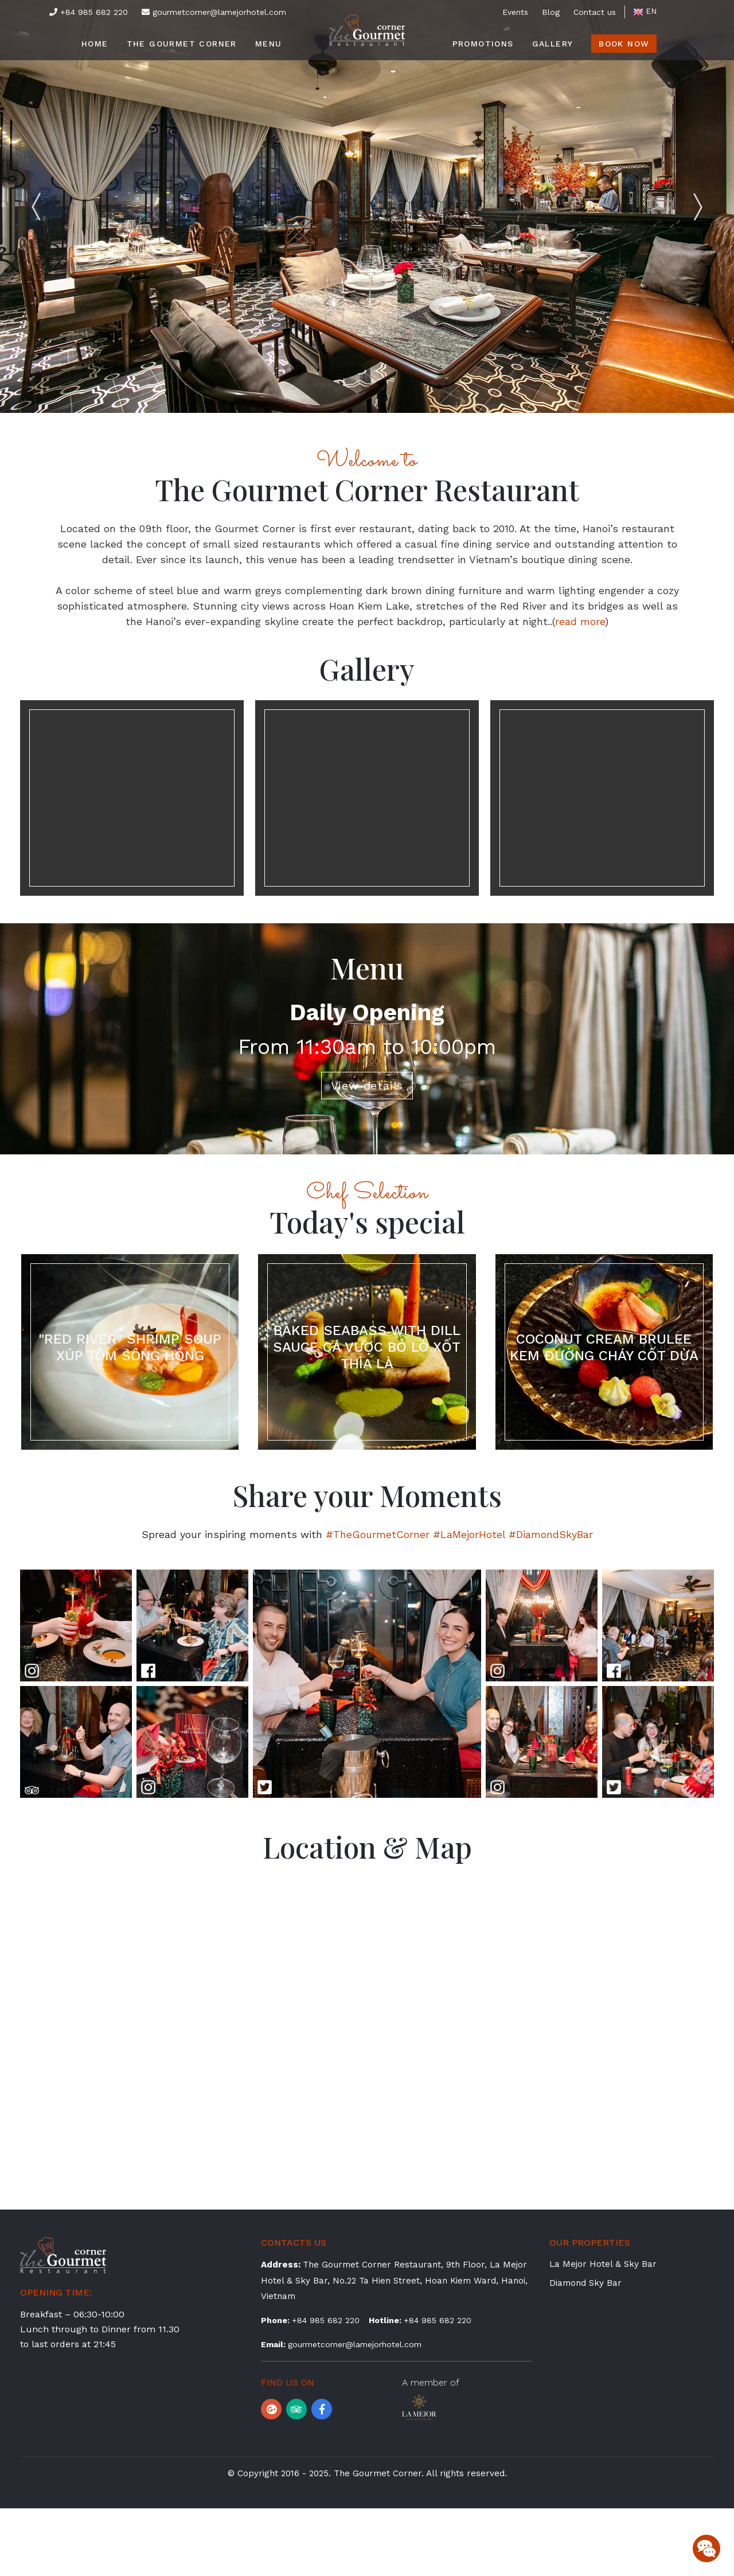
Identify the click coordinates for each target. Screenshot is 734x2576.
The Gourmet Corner (182, 43)
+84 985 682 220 (88, 12)
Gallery (552, 43)
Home (94, 43)
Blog (551, 12)
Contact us (594, 12)
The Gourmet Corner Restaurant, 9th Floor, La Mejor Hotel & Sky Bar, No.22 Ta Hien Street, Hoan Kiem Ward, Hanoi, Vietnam (394, 2348)
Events (515, 12)
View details (367, 1119)
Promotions (483, 43)
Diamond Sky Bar (585, 2350)
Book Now (624, 43)
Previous (59, 206)
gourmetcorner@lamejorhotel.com (214, 12)
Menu (268, 43)
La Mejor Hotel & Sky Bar (603, 2332)
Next (674, 206)
